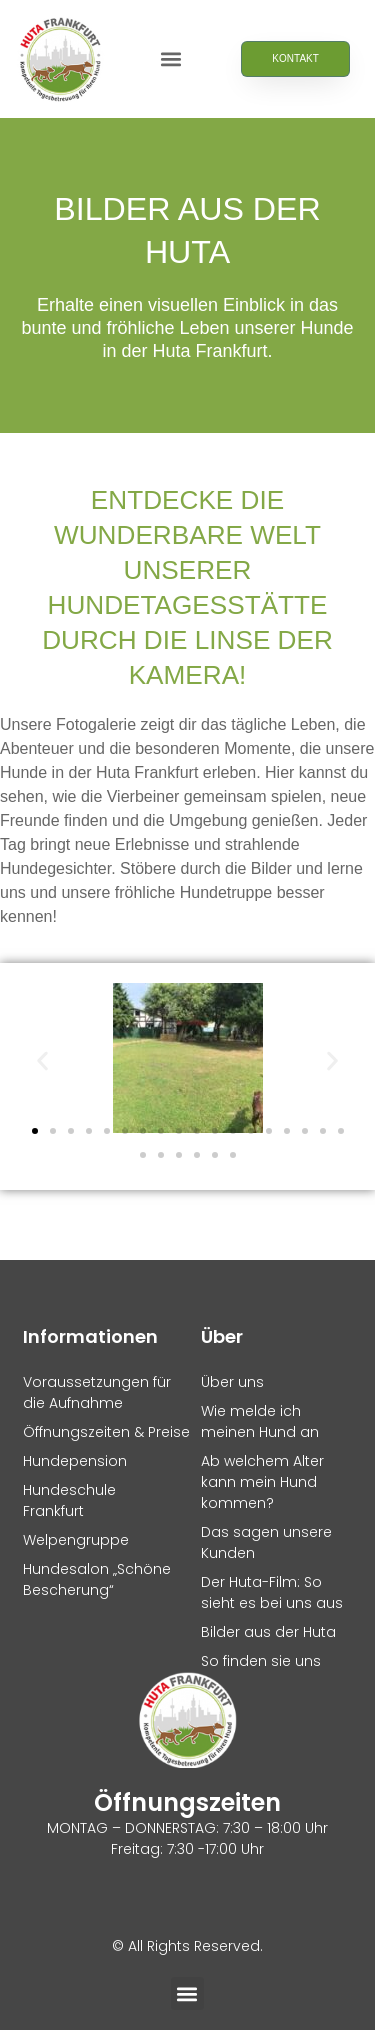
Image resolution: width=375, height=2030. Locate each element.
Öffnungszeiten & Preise (99, 1432)
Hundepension (75, 1461)
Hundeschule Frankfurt (69, 1500)
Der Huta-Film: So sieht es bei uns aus (272, 1592)
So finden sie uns (261, 1661)
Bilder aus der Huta (268, 1632)
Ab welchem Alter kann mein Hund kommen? (262, 1482)
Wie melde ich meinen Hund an (260, 1421)
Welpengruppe (76, 1540)
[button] (171, 58)
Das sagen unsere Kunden (266, 1542)
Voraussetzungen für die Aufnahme (97, 1392)
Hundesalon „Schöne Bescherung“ (97, 1579)
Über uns (232, 1382)
